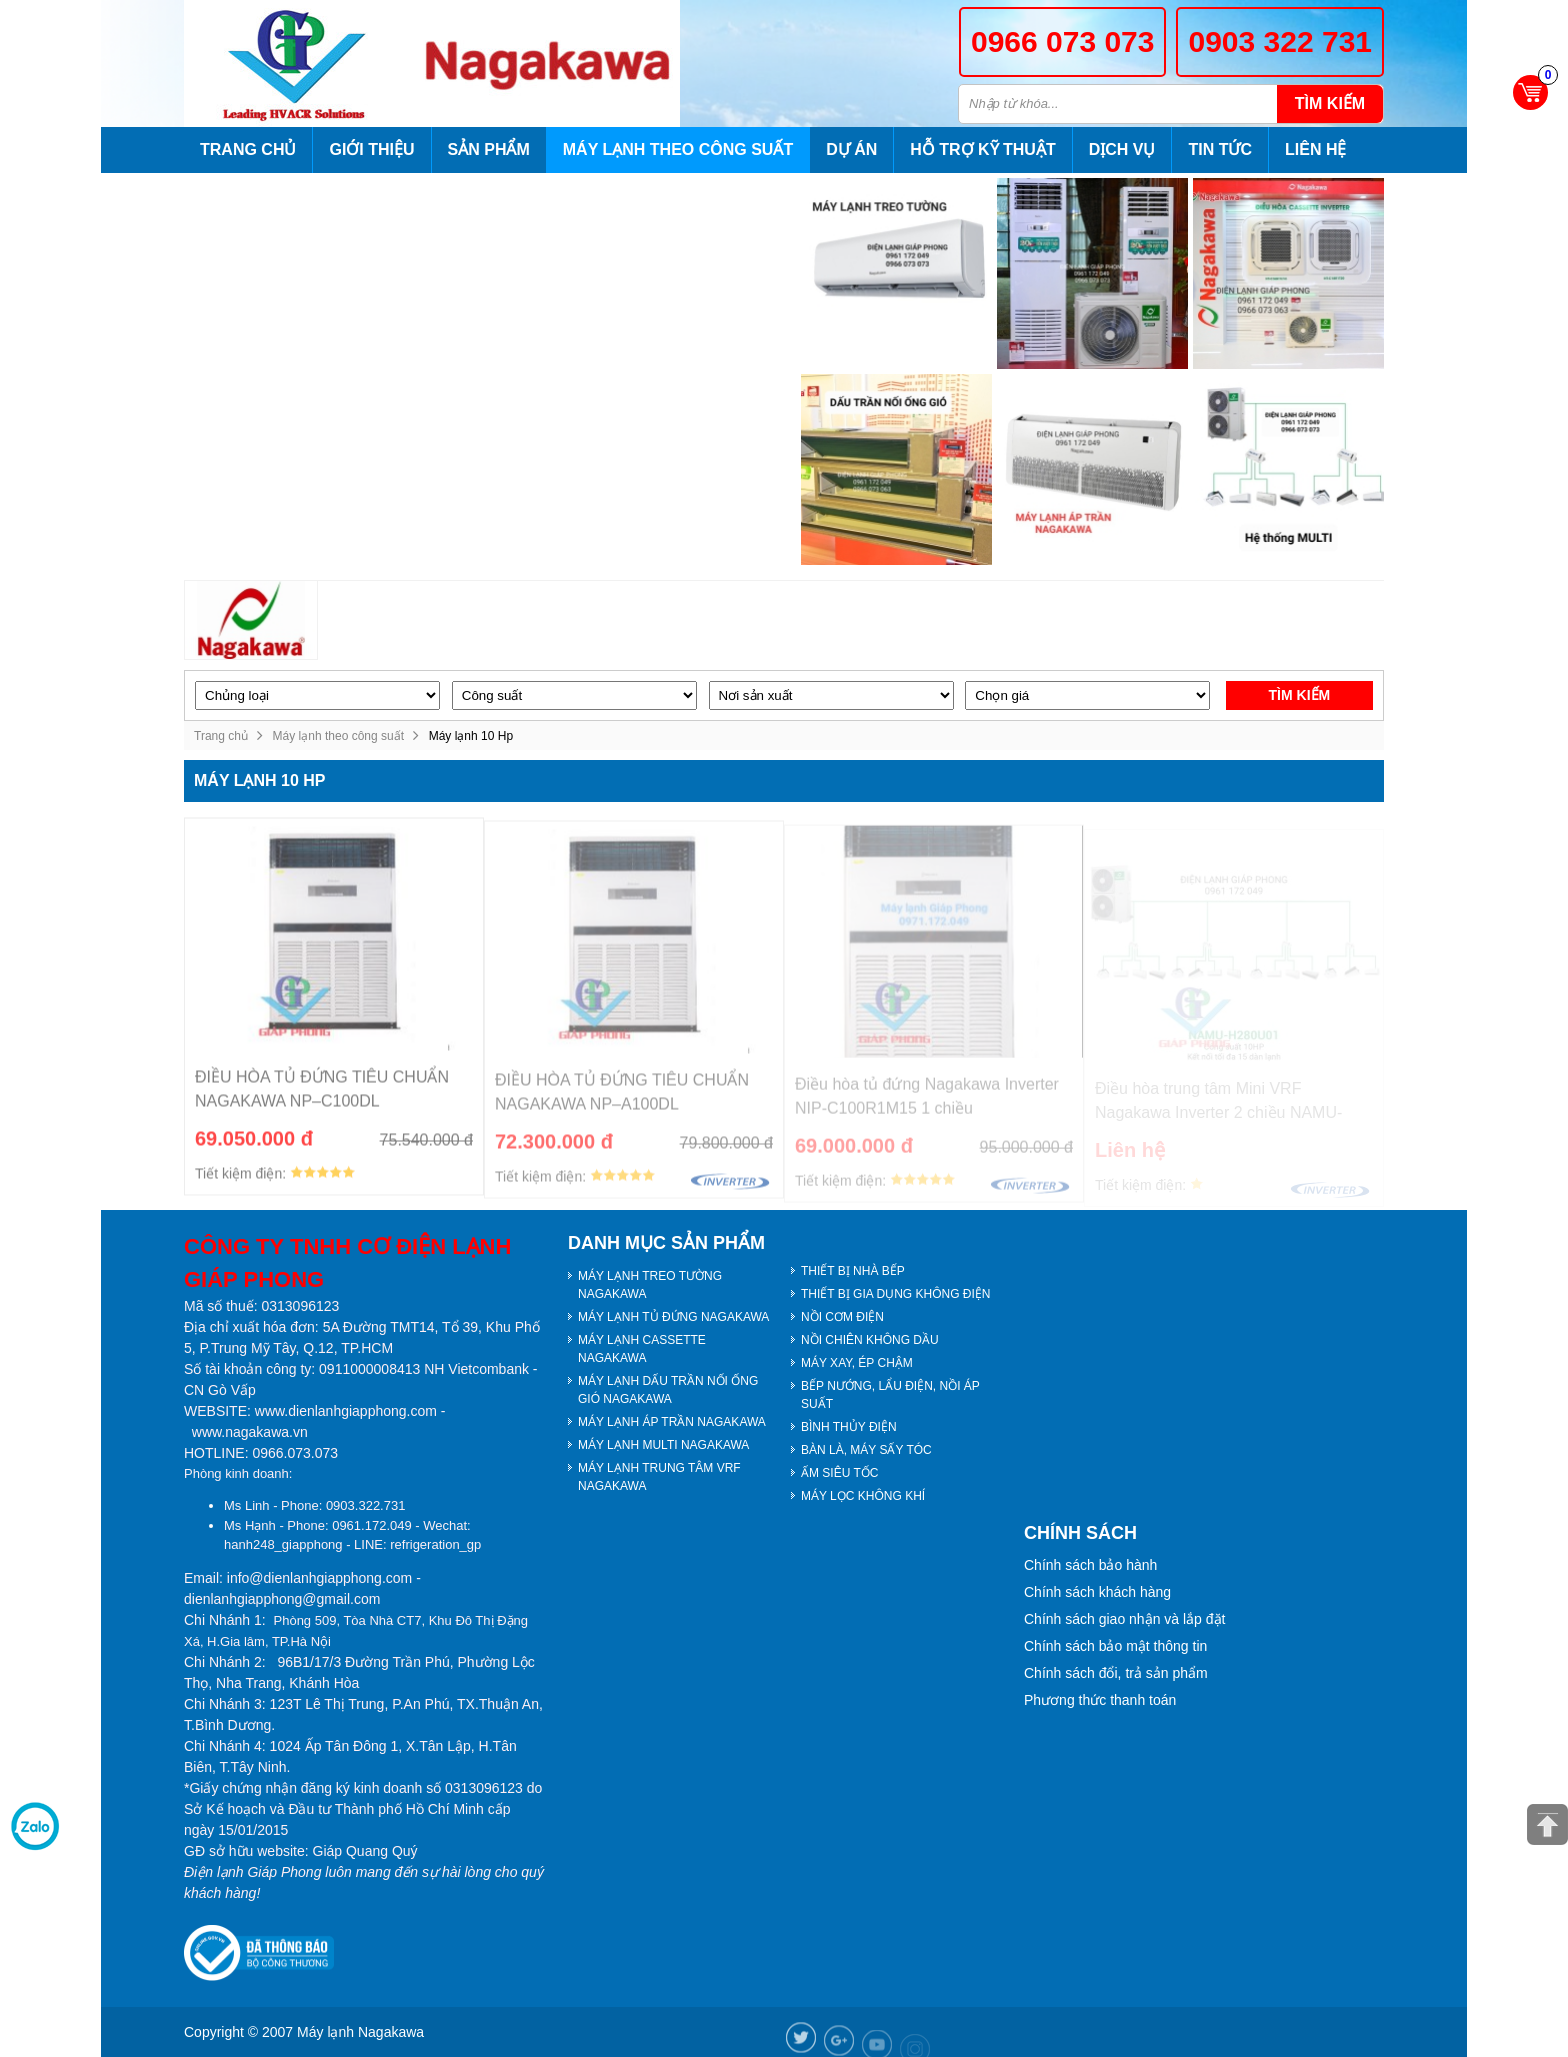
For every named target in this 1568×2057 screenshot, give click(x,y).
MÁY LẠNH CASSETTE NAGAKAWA (642, 1349)
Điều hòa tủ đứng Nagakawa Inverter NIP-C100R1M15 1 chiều (927, 1102)
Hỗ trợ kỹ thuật (982, 149)
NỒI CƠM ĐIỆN (842, 1317)
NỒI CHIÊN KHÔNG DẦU (870, 1340)
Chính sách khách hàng (1097, 1592)
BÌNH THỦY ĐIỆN (849, 1427)
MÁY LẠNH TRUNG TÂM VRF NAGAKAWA (659, 1477)
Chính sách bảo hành (1090, 1565)
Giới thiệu (371, 149)
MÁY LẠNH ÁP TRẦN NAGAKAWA (672, 1422)
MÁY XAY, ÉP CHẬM (857, 1363)
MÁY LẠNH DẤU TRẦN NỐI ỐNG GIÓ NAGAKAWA (668, 1390)
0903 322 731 (1280, 41)
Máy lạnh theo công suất (678, 149)
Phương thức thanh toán (1100, 1700)
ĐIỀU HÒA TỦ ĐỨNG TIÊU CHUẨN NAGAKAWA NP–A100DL (622, 1098)
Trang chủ (248, 149)
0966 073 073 (1063, 41)
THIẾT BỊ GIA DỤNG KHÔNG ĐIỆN (895, 1294)
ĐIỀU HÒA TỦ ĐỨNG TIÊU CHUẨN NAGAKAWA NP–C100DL (322, 1094)
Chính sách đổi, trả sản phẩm (1116, 1673)
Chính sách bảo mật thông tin (1115, 1646)
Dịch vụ (1122, 149)
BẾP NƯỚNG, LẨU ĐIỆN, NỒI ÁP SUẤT (890, 1395)
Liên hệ (1315, 149)
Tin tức (1220, 149)
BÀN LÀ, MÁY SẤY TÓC (866, 1450)
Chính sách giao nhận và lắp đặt (1124, 1619)
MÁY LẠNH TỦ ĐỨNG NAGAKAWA (673, 1317)
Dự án (851, 149)
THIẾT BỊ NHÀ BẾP (853, 1271)
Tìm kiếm (1330, 103)
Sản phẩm (489, 149)
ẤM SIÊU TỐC (839, 1473)
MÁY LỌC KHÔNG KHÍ (863, 1496)
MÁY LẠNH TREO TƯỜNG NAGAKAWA (650, 1285)
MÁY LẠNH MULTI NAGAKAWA (663, 1445)
